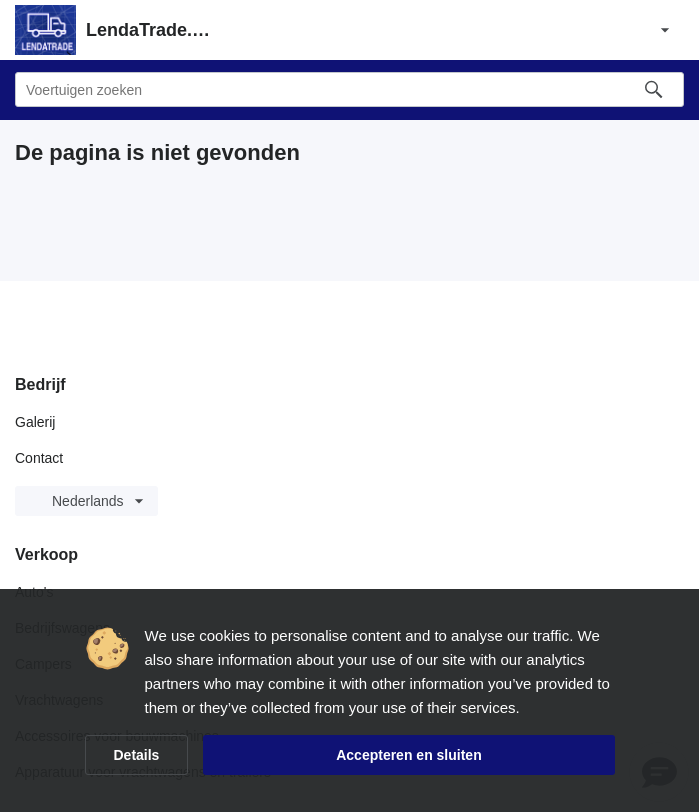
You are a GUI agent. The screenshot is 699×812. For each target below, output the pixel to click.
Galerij (35, 422)
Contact (39, 458)
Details (137, 755)
